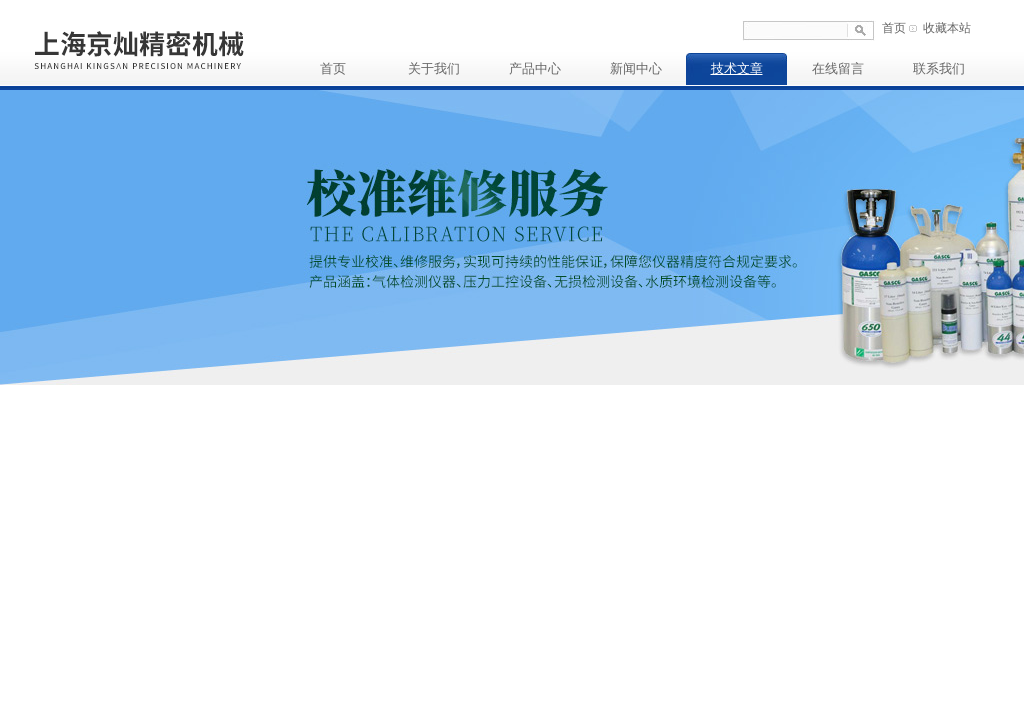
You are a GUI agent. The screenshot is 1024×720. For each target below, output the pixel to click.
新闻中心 (636, 68)
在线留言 (838, 68)
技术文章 (737, 68)
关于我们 (434, 68)
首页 (894, 28)
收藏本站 (947, 28)
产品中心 (535, 68)
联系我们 (939, 68)
